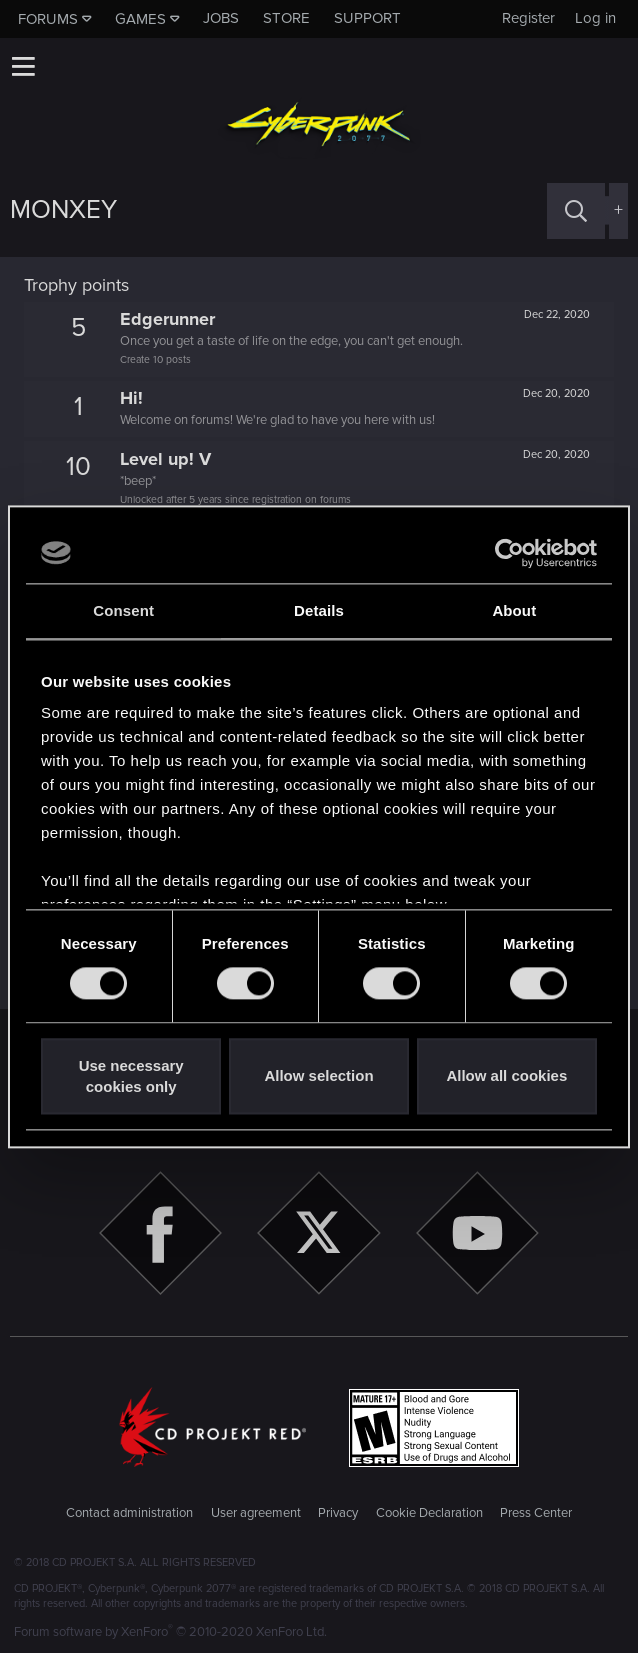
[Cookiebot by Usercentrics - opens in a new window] (509, 553)
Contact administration (129, 1513)
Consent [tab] (123, 610)
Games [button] (140, 19)
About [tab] (514, 610)
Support (367, 18)
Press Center (536, 1513)
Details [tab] (319, 610)
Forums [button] (48, 19)
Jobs (221, 18)
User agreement (256, 1513)
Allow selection (318, 1076)
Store (286, 18)
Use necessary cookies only (131, 1076)
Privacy (338, 1513)
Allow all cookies (506, 1076)
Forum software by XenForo (170, 1632)
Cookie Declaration (429, 1513)
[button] (23, 66)
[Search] (576, 210)
